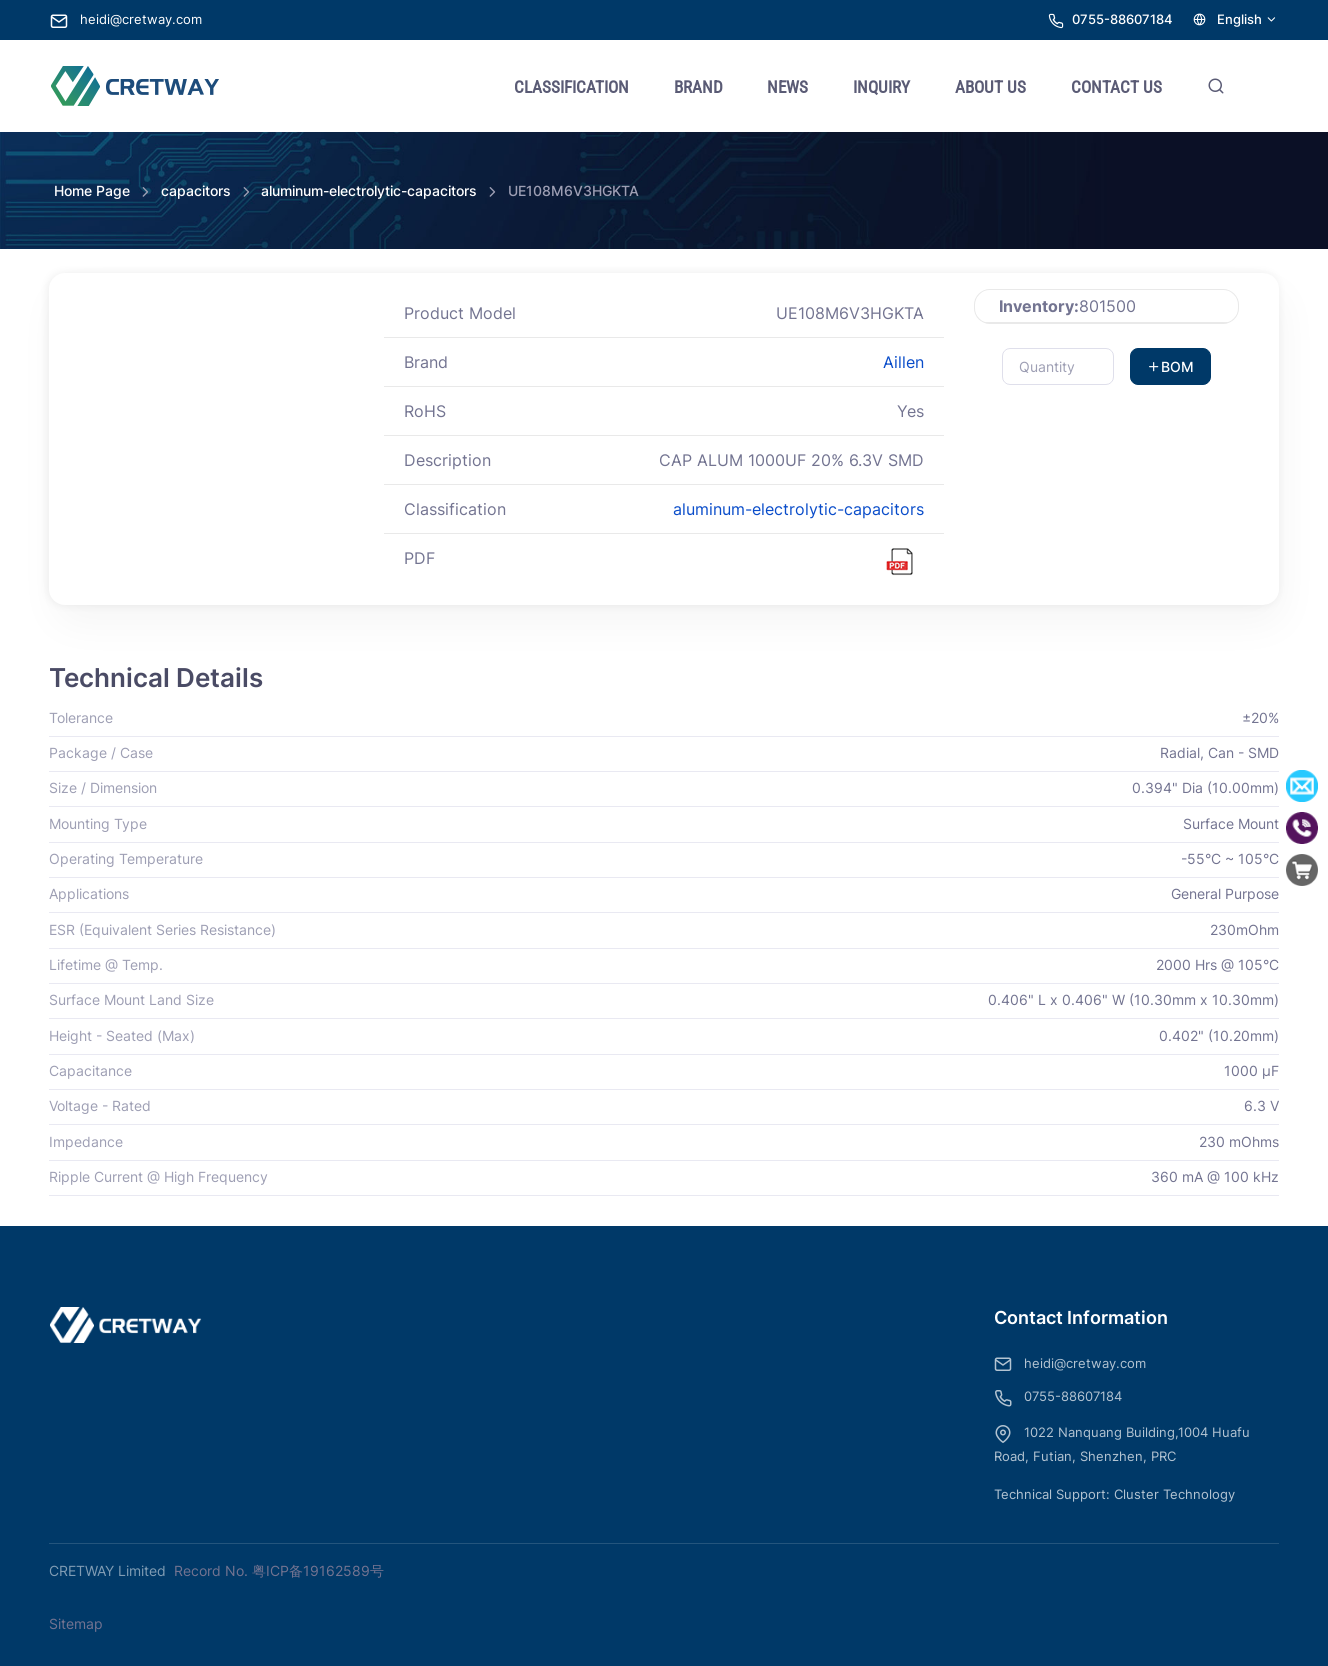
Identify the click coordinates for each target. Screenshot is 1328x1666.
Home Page (92, 190)
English (1235, 19)
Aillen (903, 362)
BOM (1170, 366)
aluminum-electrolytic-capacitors (369, 190)
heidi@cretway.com (126, 19)
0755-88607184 (1122, 19)
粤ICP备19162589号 (318, 1570)
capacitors (196, 190)
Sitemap (76, 1623)
